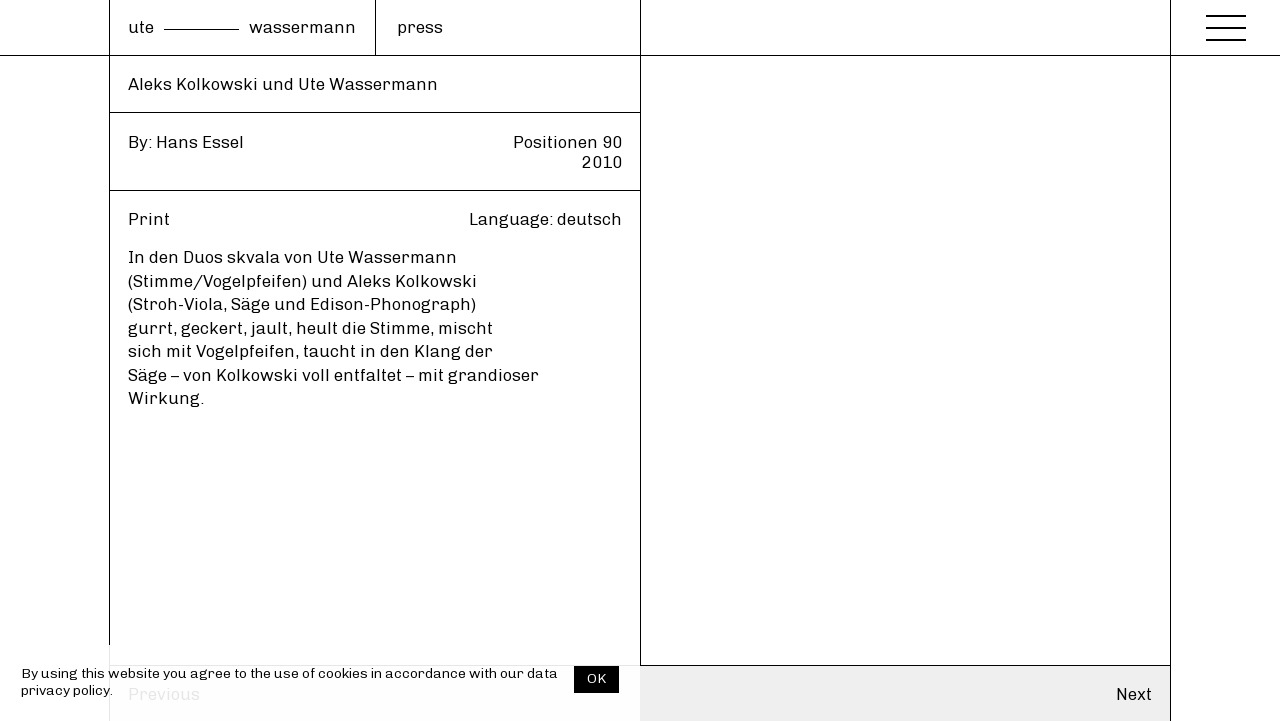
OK (596, 678)
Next (1134, 694)
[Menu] (1226, 22)
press (420, 27)
